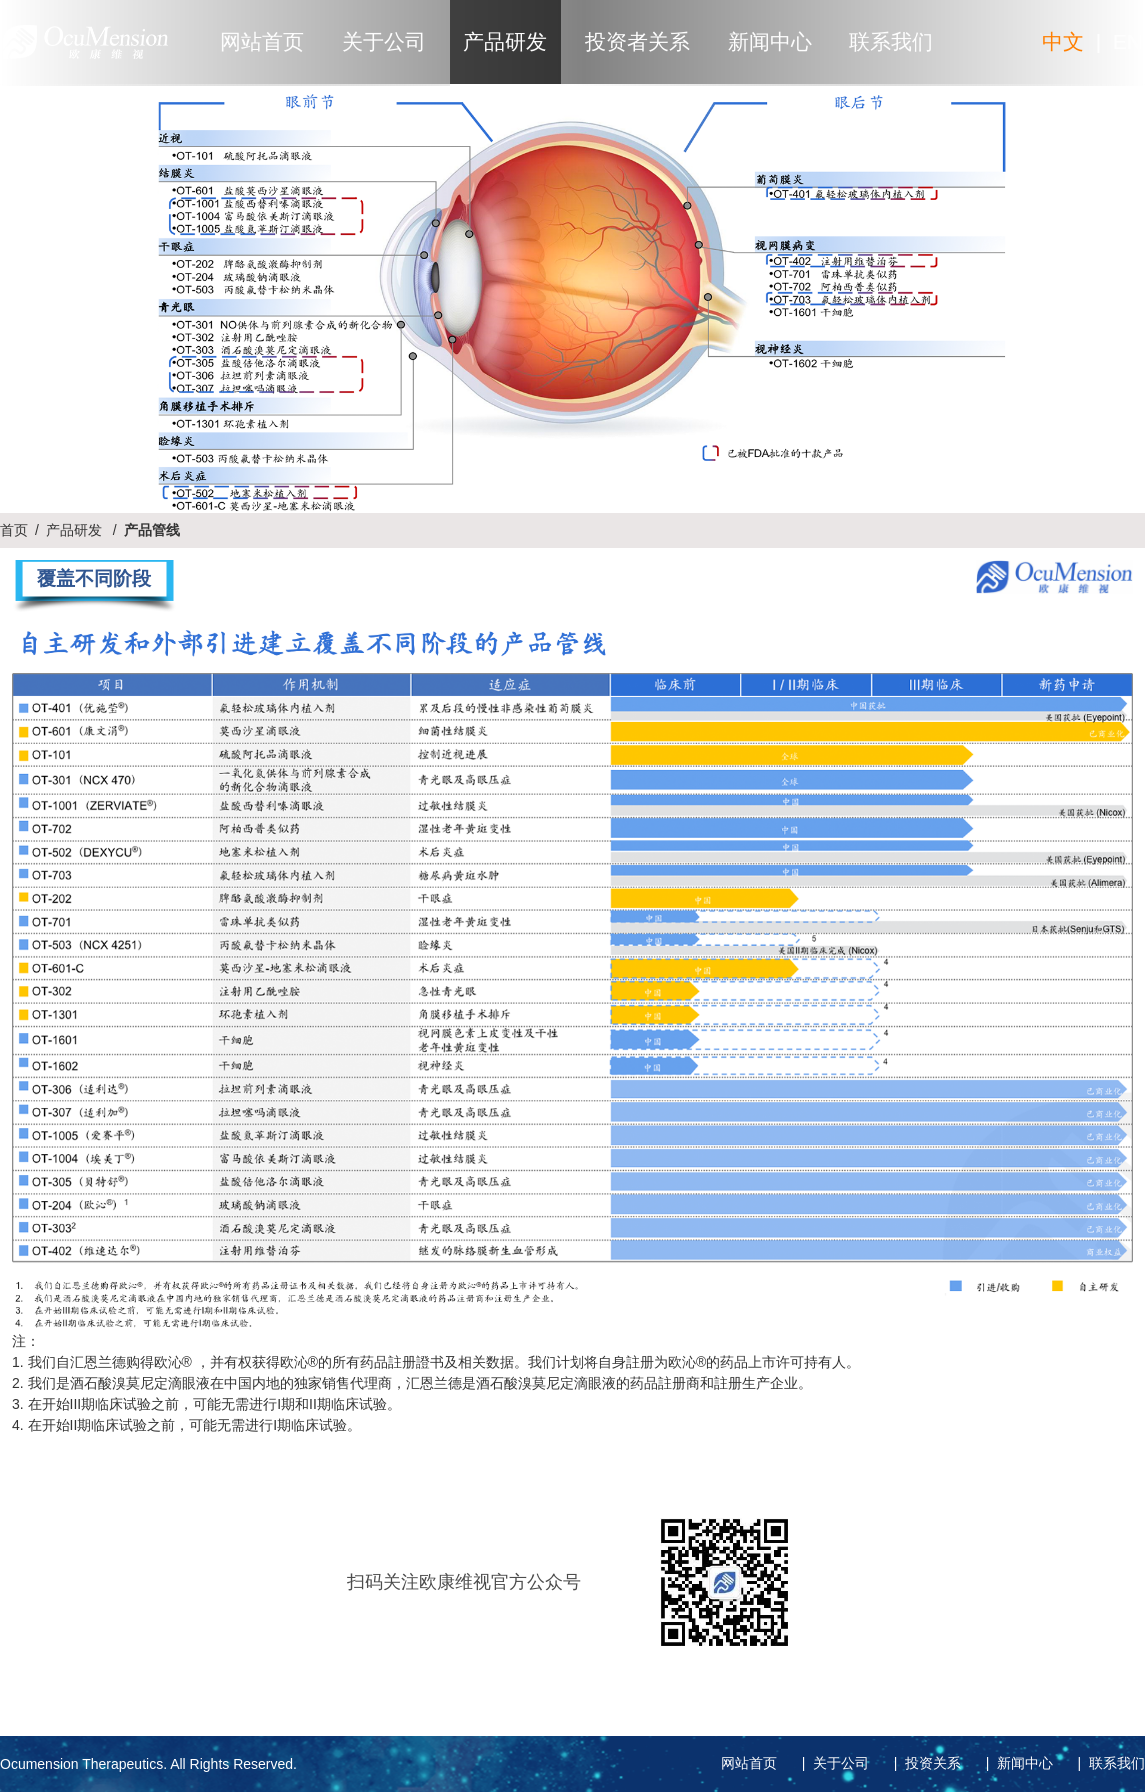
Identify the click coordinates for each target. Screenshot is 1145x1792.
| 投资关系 (923, 1763)
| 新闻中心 (1015, 1763)
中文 (1063, 41)
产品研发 (505, 41)
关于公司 (384, 41)
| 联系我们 (1107, 1763)
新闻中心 (770, 41)
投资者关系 (637, 41)
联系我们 (891, 41)
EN (1127, 41)
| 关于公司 (831, 1763)
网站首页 (262, 41)
